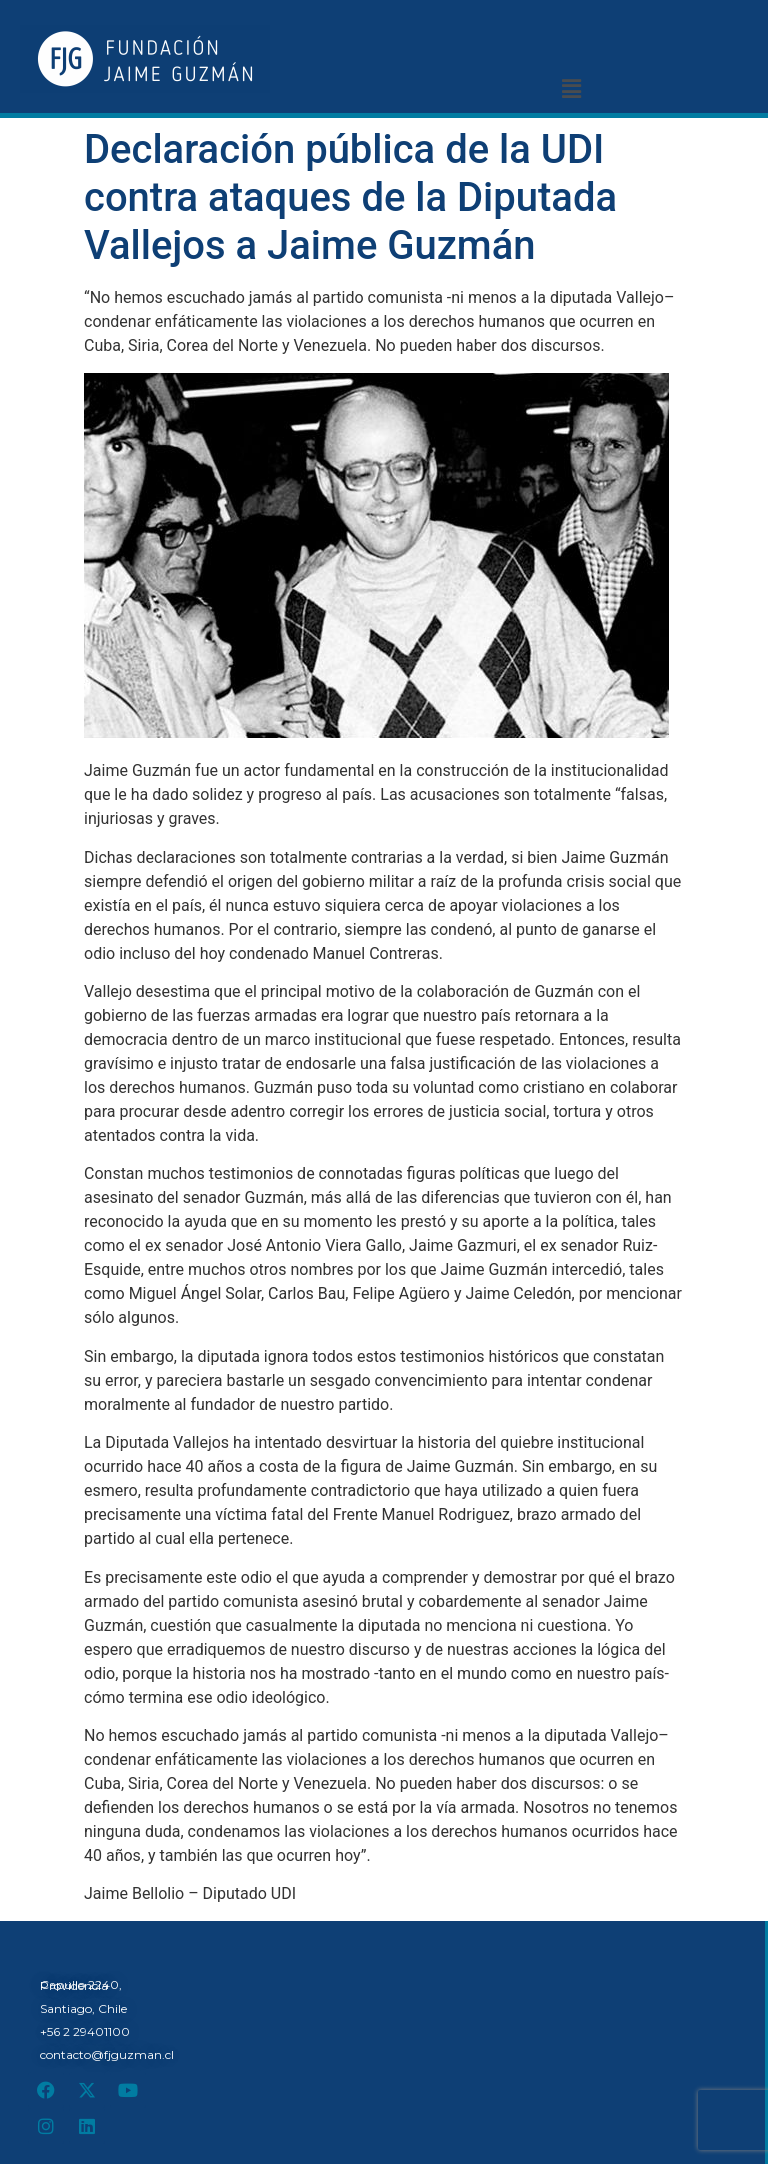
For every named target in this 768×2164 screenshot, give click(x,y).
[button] (571, 89)
